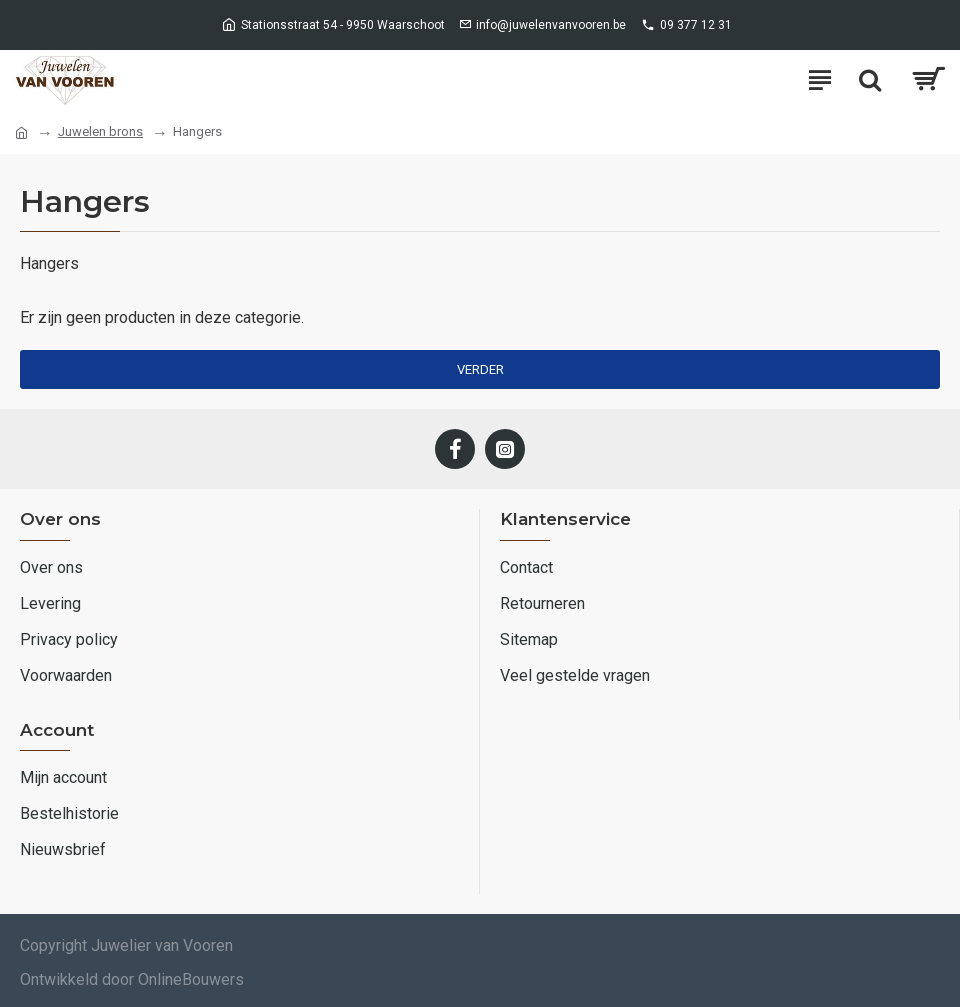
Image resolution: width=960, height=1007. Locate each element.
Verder (480, 369)
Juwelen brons (100, 131)
